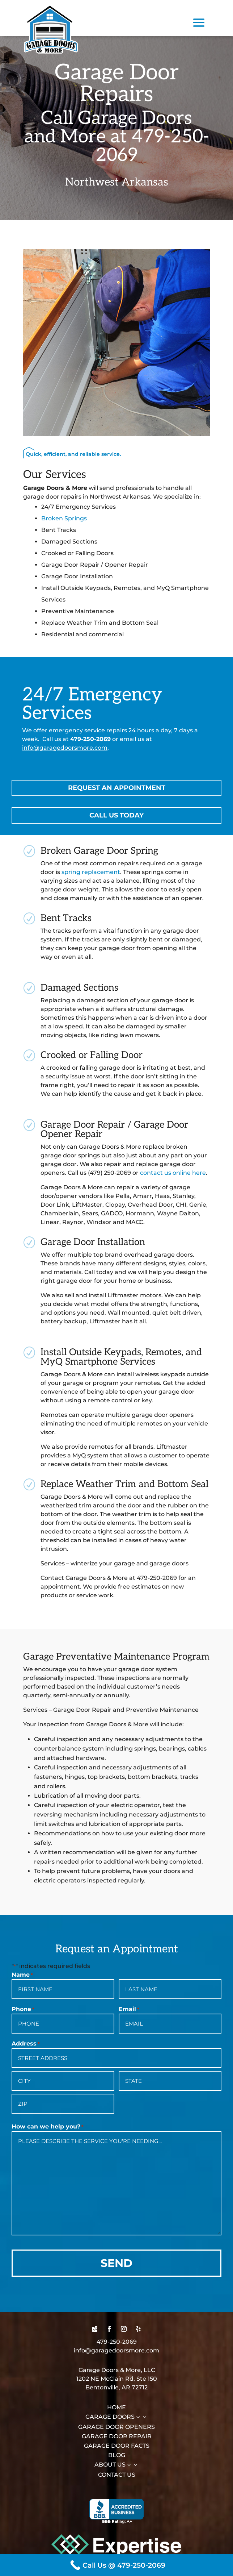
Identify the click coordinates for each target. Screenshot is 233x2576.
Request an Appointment (116, 788)
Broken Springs (64, 518)
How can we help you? (48, 2126)
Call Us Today (116, 815)
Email (129, 2009)
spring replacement (91, 872)
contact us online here (173, 1172)
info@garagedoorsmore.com (64, 747)
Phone (23, 2009)
